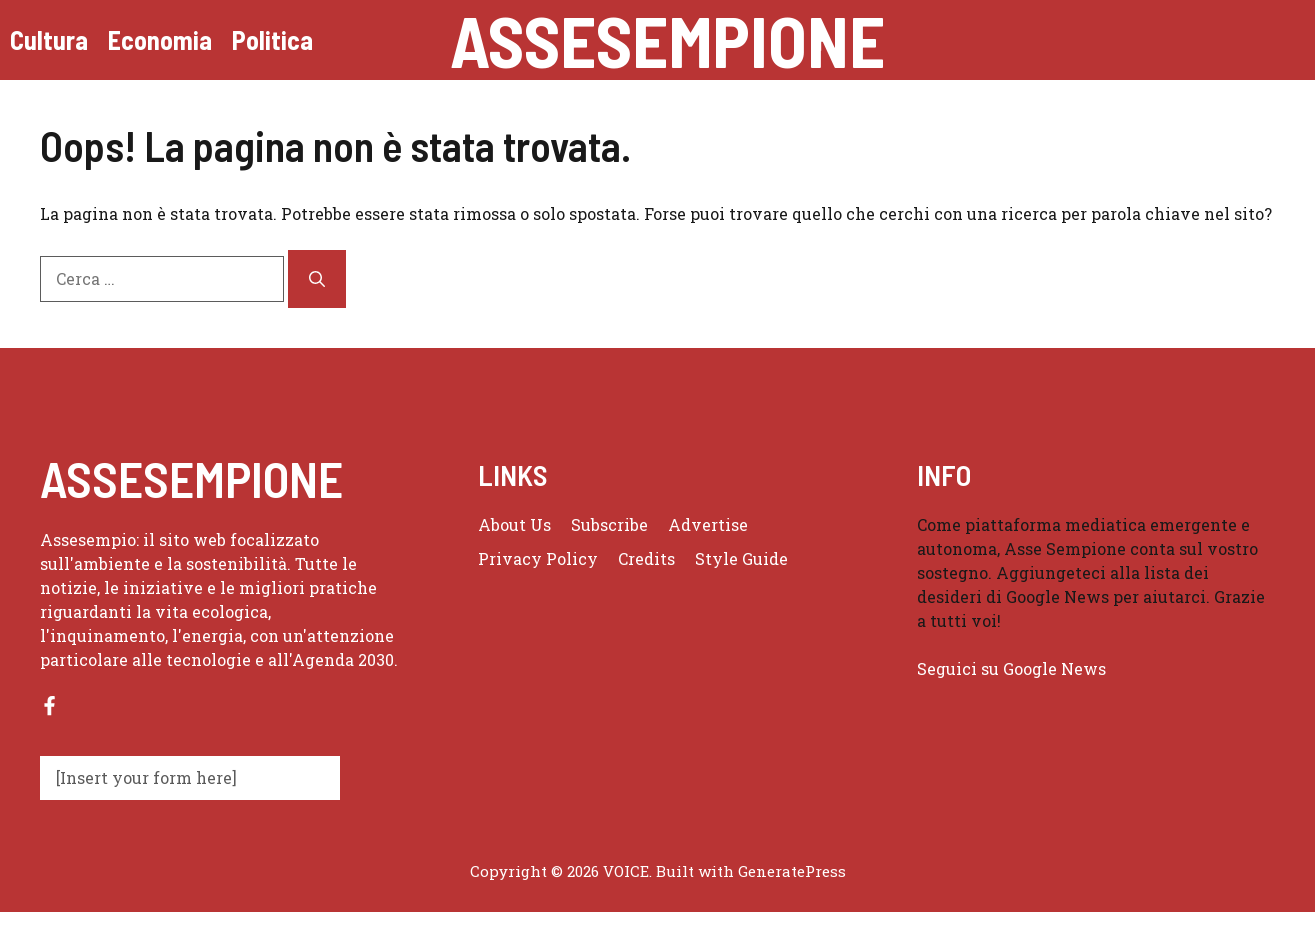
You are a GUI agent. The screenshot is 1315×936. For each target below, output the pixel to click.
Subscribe (609, 524)
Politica (272, 39)
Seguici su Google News (1013, 668)
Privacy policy (538, 558)
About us (514, 524)
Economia (160, 39)
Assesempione (667, 40)
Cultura (49, 39)
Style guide (741, 558)
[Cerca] (317, 279)
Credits (646, 558)
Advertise (708, 524)
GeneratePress (792, 871)
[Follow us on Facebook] (49, 705)
